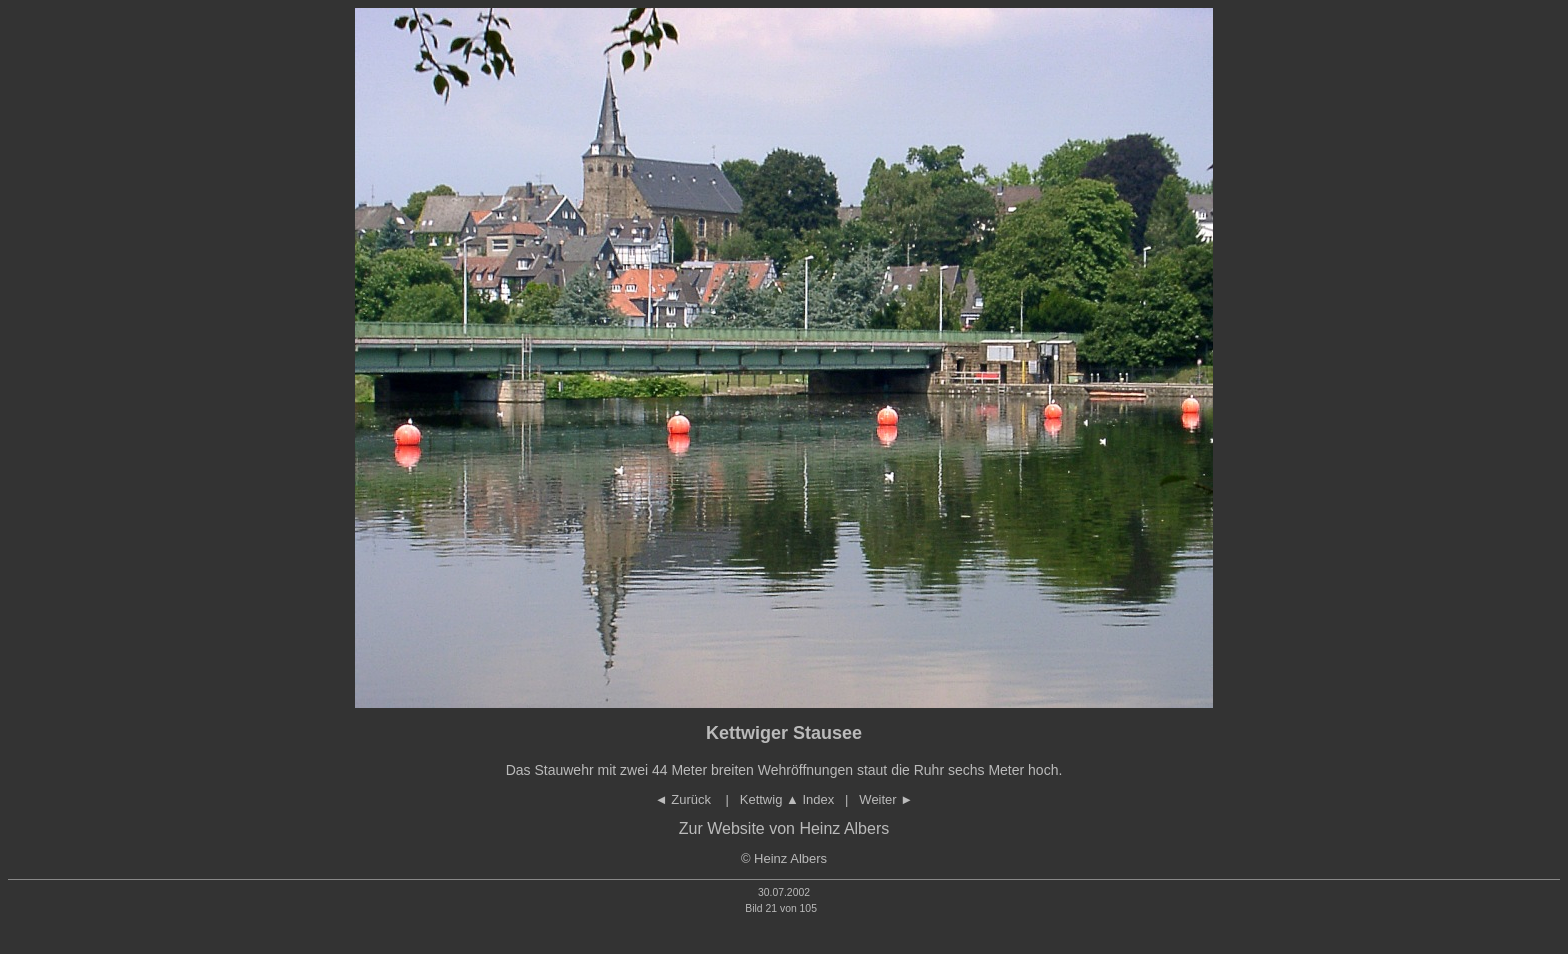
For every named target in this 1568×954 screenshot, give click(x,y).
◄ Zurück (685, 799)
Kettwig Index (787, 799)
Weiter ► (886, 799)
